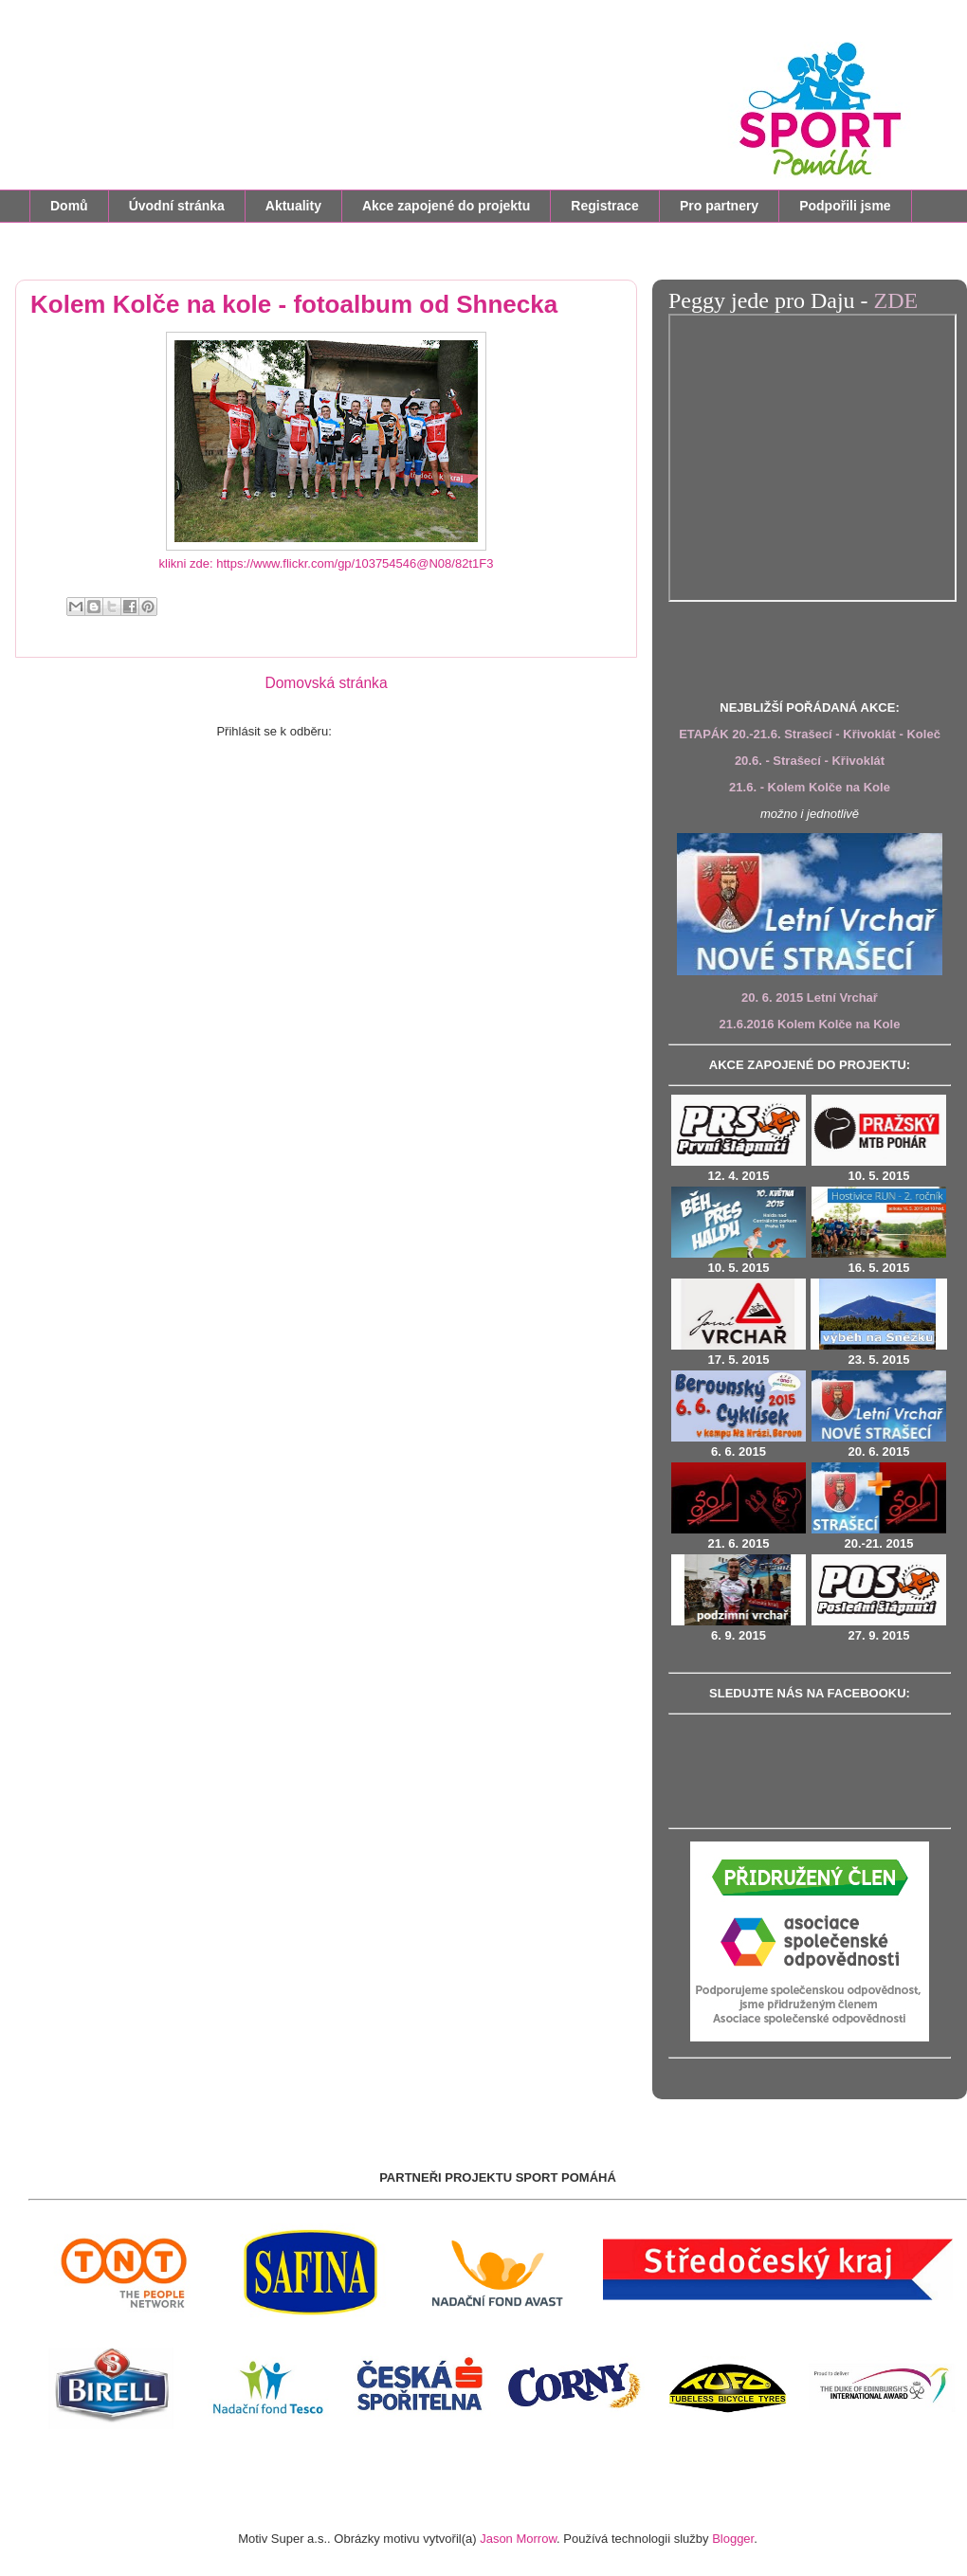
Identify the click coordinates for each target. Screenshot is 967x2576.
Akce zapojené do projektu (446, 205)
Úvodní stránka (177, 205)
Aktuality (293, 205)
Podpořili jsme (844, 205)
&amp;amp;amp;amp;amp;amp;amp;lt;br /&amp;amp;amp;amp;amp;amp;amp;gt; (812, 458)
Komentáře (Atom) (385, 731)
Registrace (605, 205)
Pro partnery (719, 205)
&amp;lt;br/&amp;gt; (809, 1769)
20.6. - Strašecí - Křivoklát (810, 760)
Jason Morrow (518, 2538)
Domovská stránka (326, 683)
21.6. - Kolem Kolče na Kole (809, 787)
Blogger (733, 2538)
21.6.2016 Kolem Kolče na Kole (810, 1024)
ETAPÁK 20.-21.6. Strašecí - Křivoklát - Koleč (809, 734)
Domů (69, 205)
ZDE (896, 300)
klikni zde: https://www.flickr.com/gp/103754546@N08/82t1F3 (326, 563)
